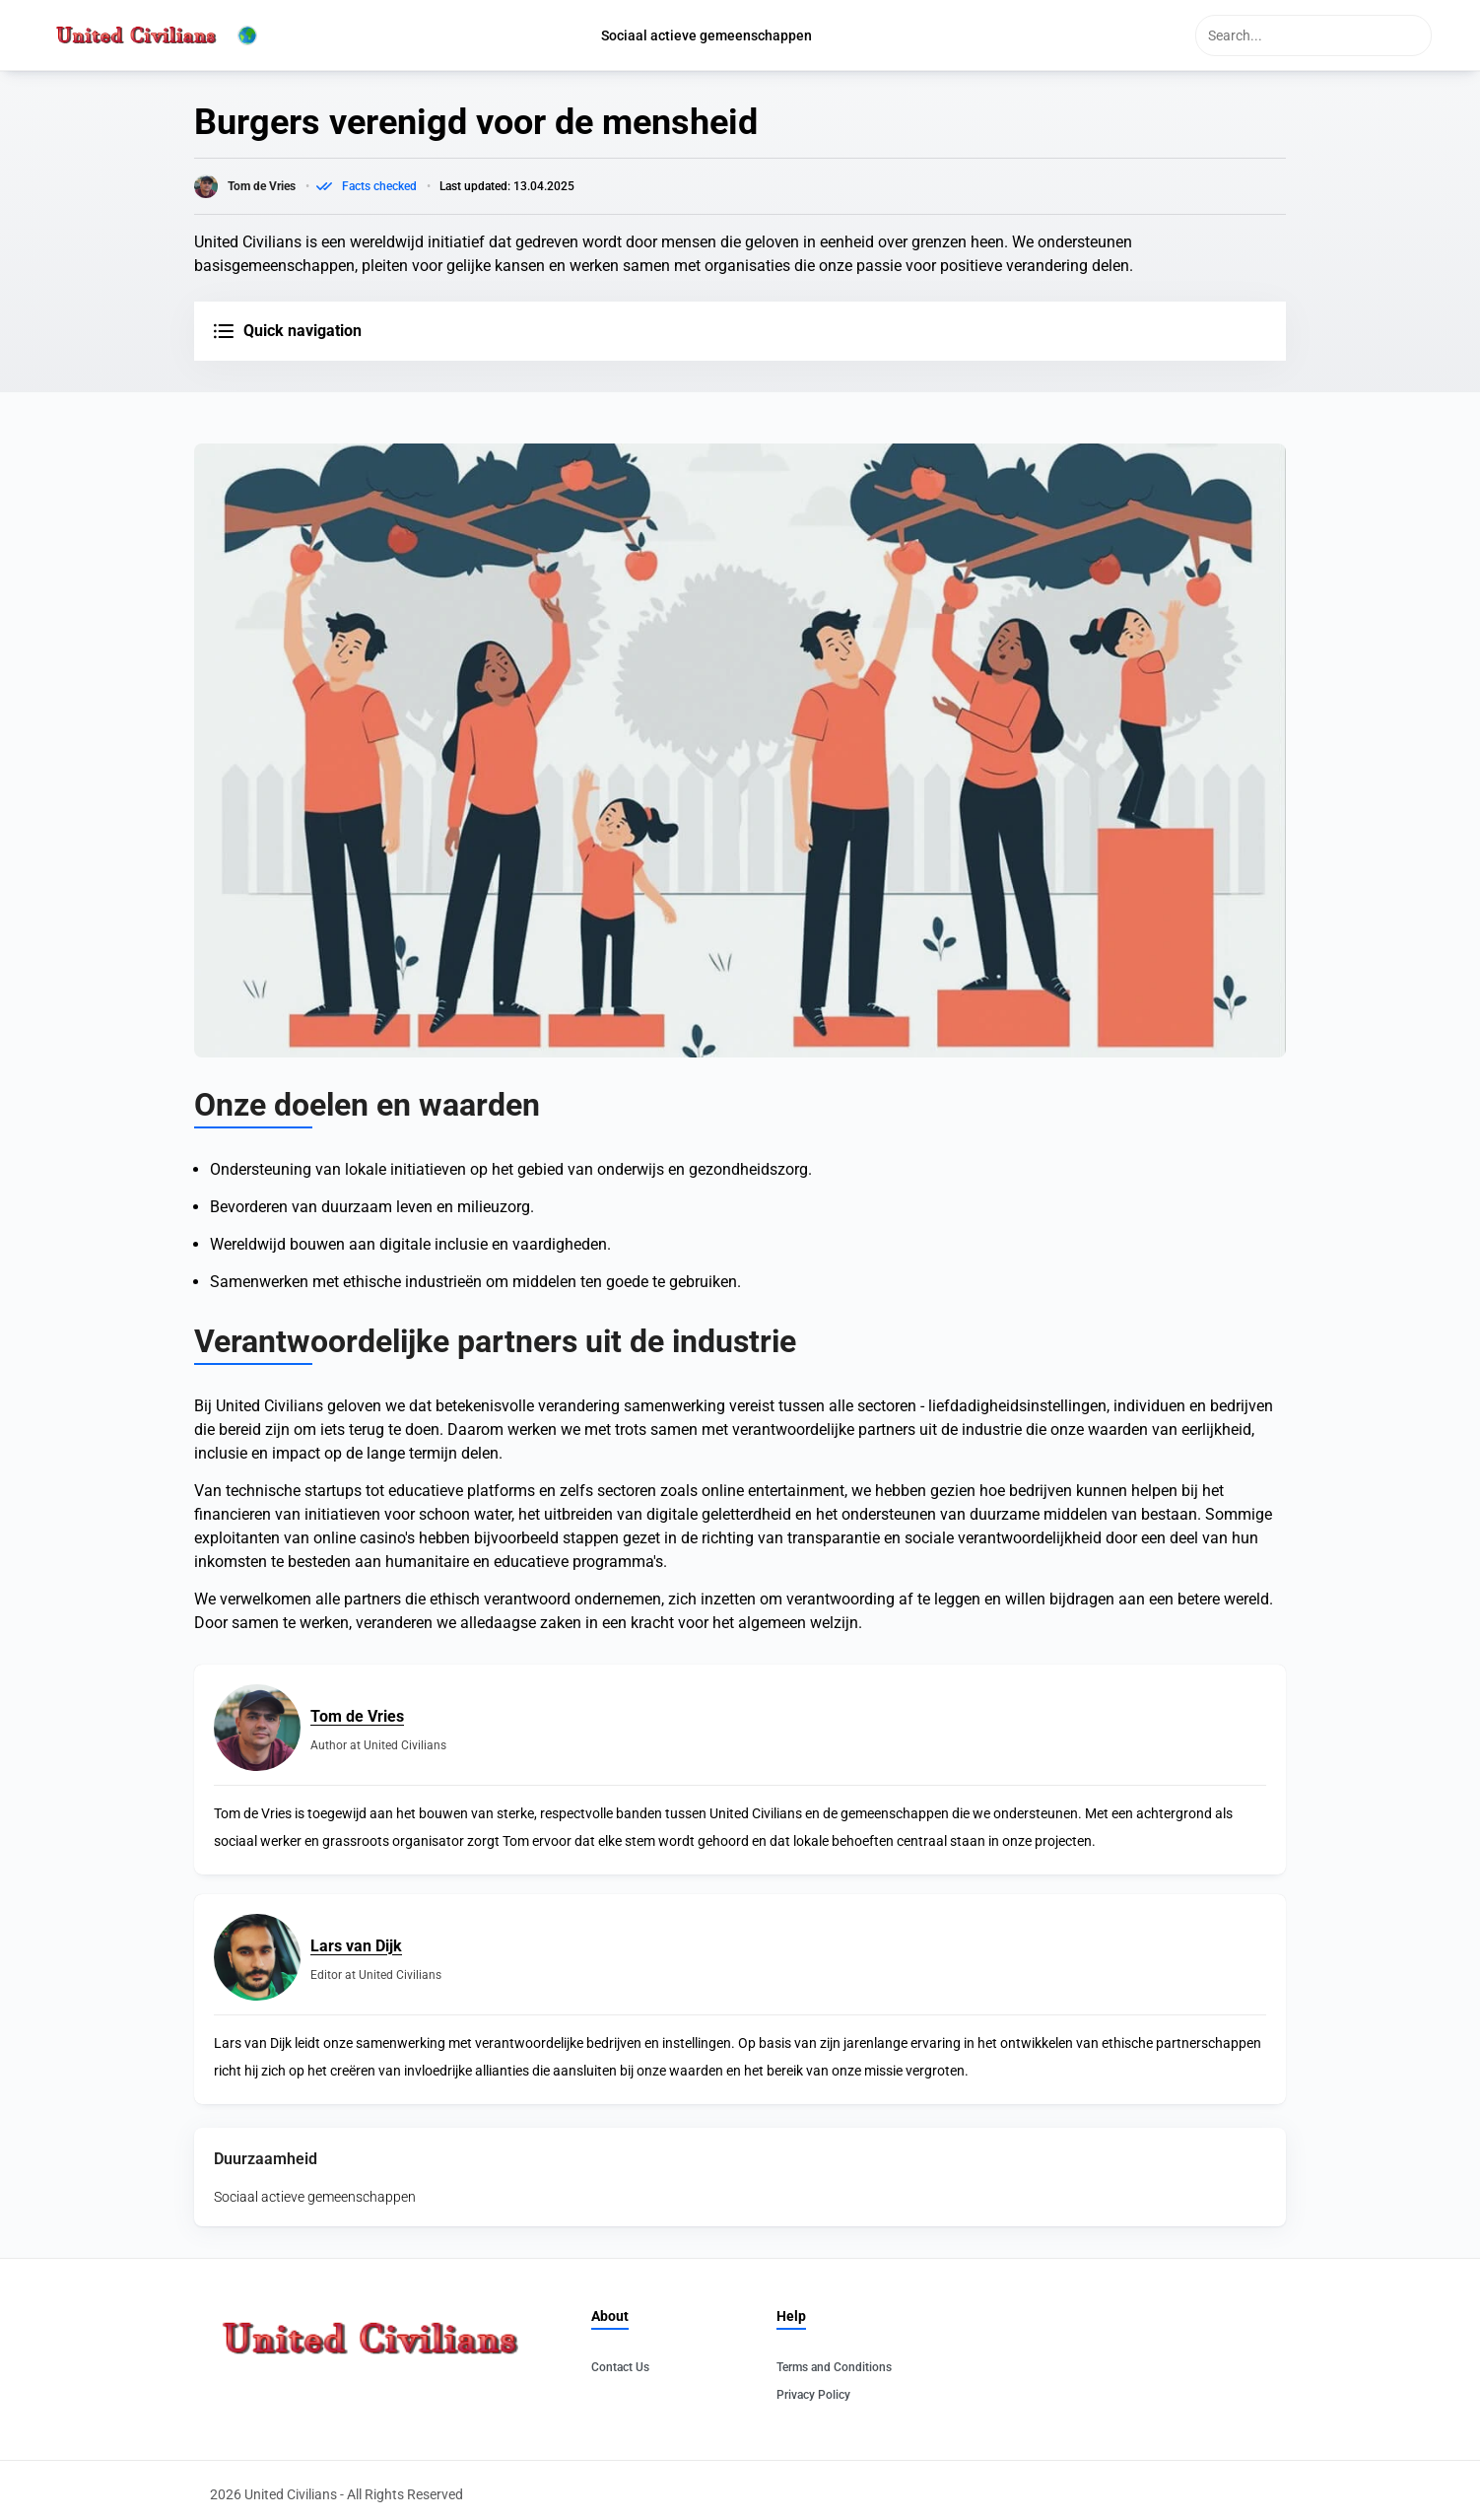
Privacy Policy (813, 2395)
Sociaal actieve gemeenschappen (315, 2197)
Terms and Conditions (834, 2367)
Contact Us (620, 2367)
